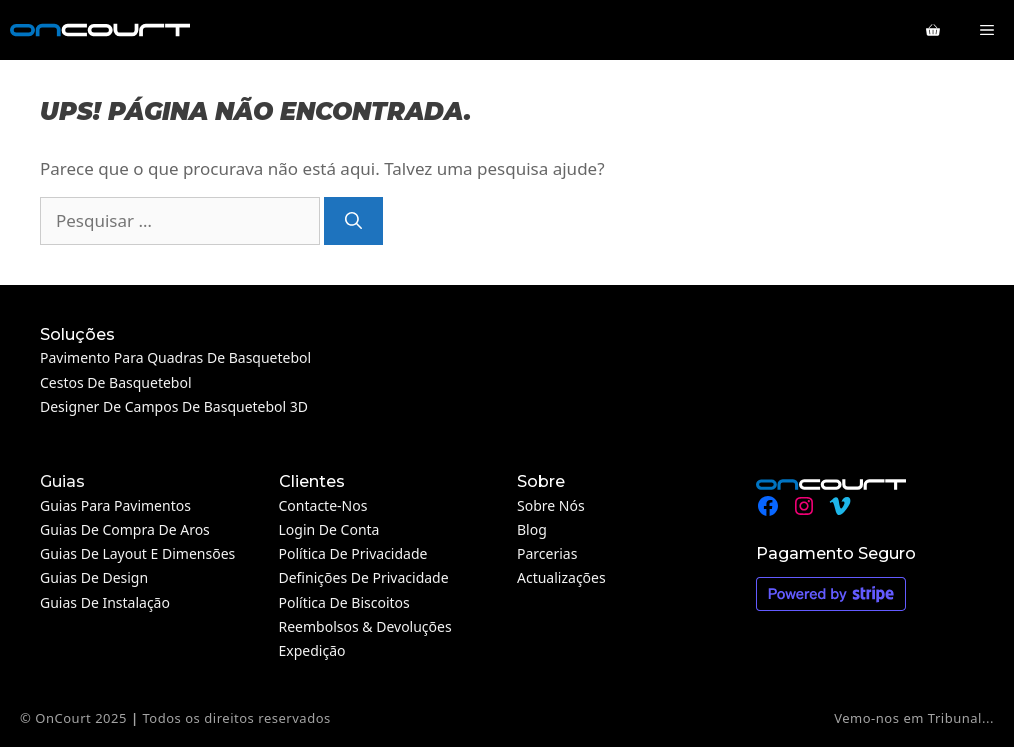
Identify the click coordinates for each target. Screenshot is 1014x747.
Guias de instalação (105, 602)
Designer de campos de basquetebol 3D (174, 406)
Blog (532, 529)
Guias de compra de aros (125, 529)
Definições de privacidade (364, 577)
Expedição (312, 650)
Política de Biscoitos (344, 602)
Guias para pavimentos (115, 505)
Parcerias (547, 553)
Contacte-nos (323, 505)
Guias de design (94, 577)
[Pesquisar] (353, 221)
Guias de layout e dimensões (137, 553)
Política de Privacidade (353, 553)
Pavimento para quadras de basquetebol (175, 357)
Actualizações (561, 577)
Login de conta (329, 529)
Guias (62, 481)
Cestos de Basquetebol (116, 382)
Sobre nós (551, 505)
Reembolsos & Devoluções (365, 626)
